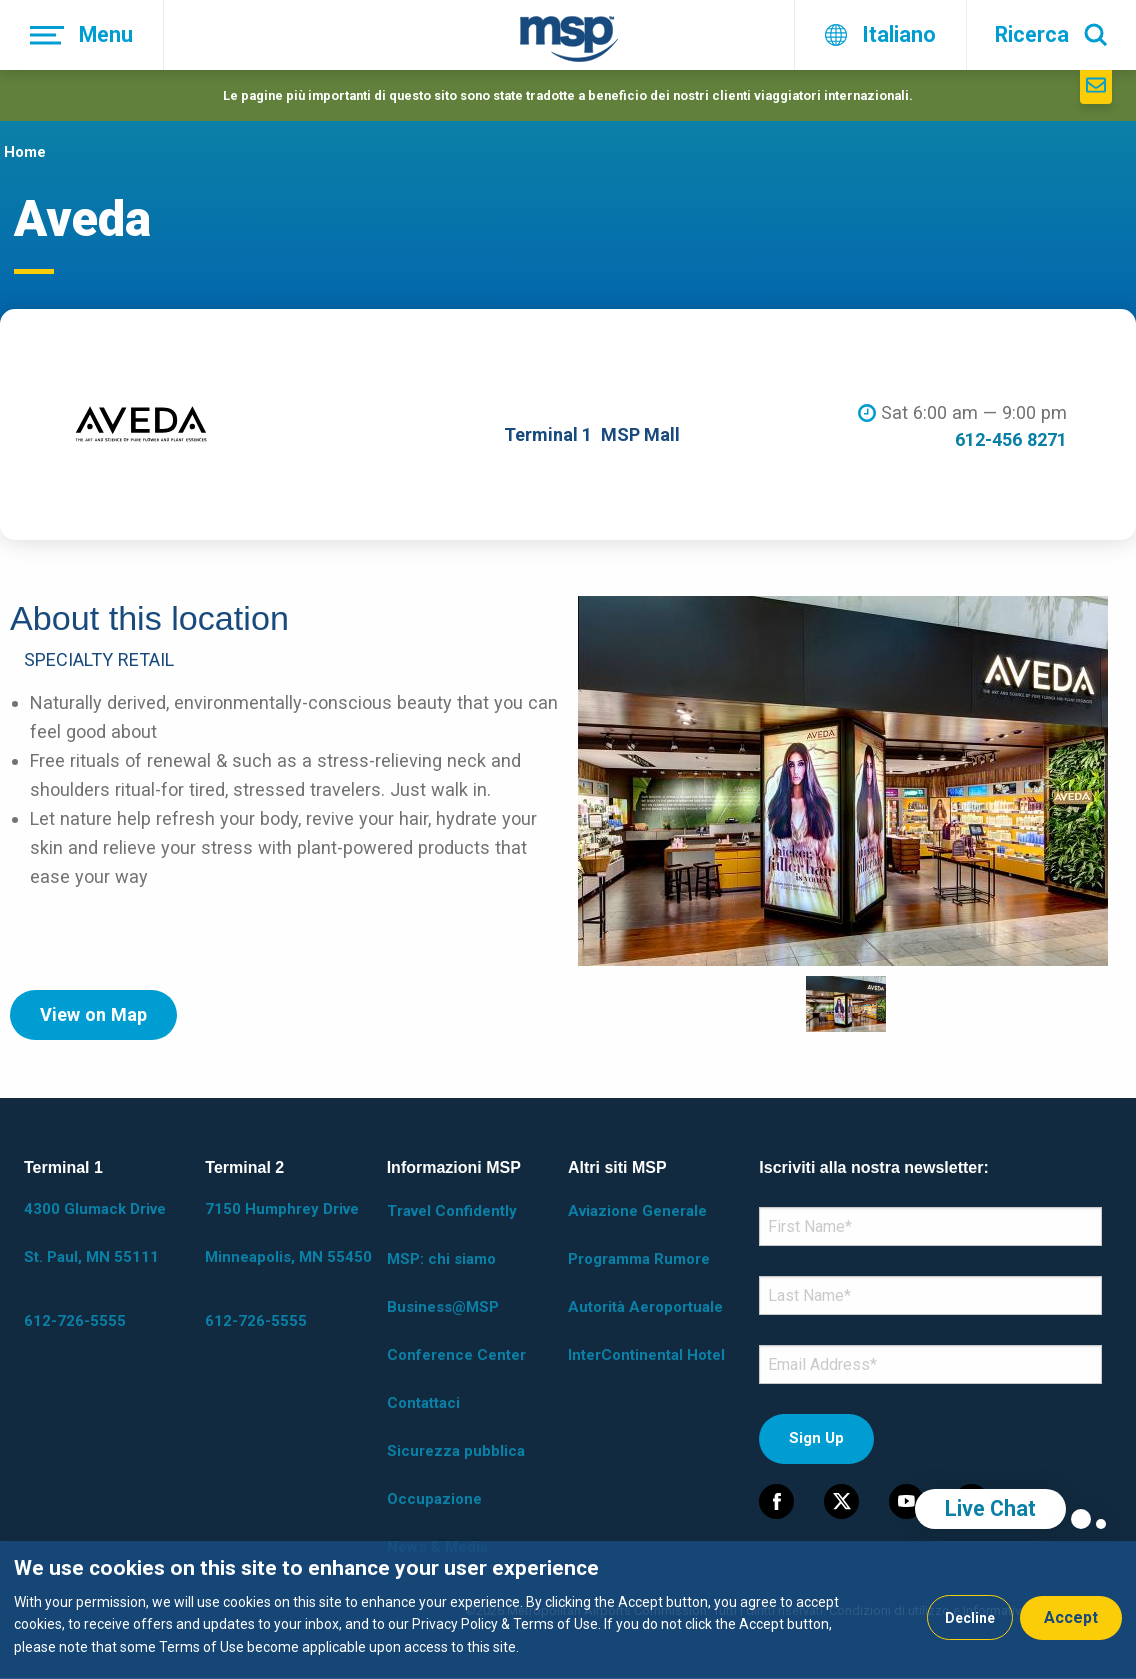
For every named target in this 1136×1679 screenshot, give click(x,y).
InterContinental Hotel (646, 1355)
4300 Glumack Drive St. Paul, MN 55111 (95, 1233)
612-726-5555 (75, 1321)
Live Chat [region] (990, 1508)
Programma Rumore (639, 1259)
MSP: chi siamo (441, 1259)
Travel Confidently (452, 1211)
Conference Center (456, 1355)
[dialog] (568, 1610)
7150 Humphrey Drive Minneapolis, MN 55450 (288, 1233)
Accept (1071, 1617)
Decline (970, 1618)
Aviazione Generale (637, 1211)
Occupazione (434, 1499)
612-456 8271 (1011, 439)
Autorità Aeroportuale (645, 1307)
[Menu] (82, 35)
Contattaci (423, 1403)
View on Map (93, 1014)
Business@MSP (443, 1307)
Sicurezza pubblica (456, 1451)
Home (25, 152)
